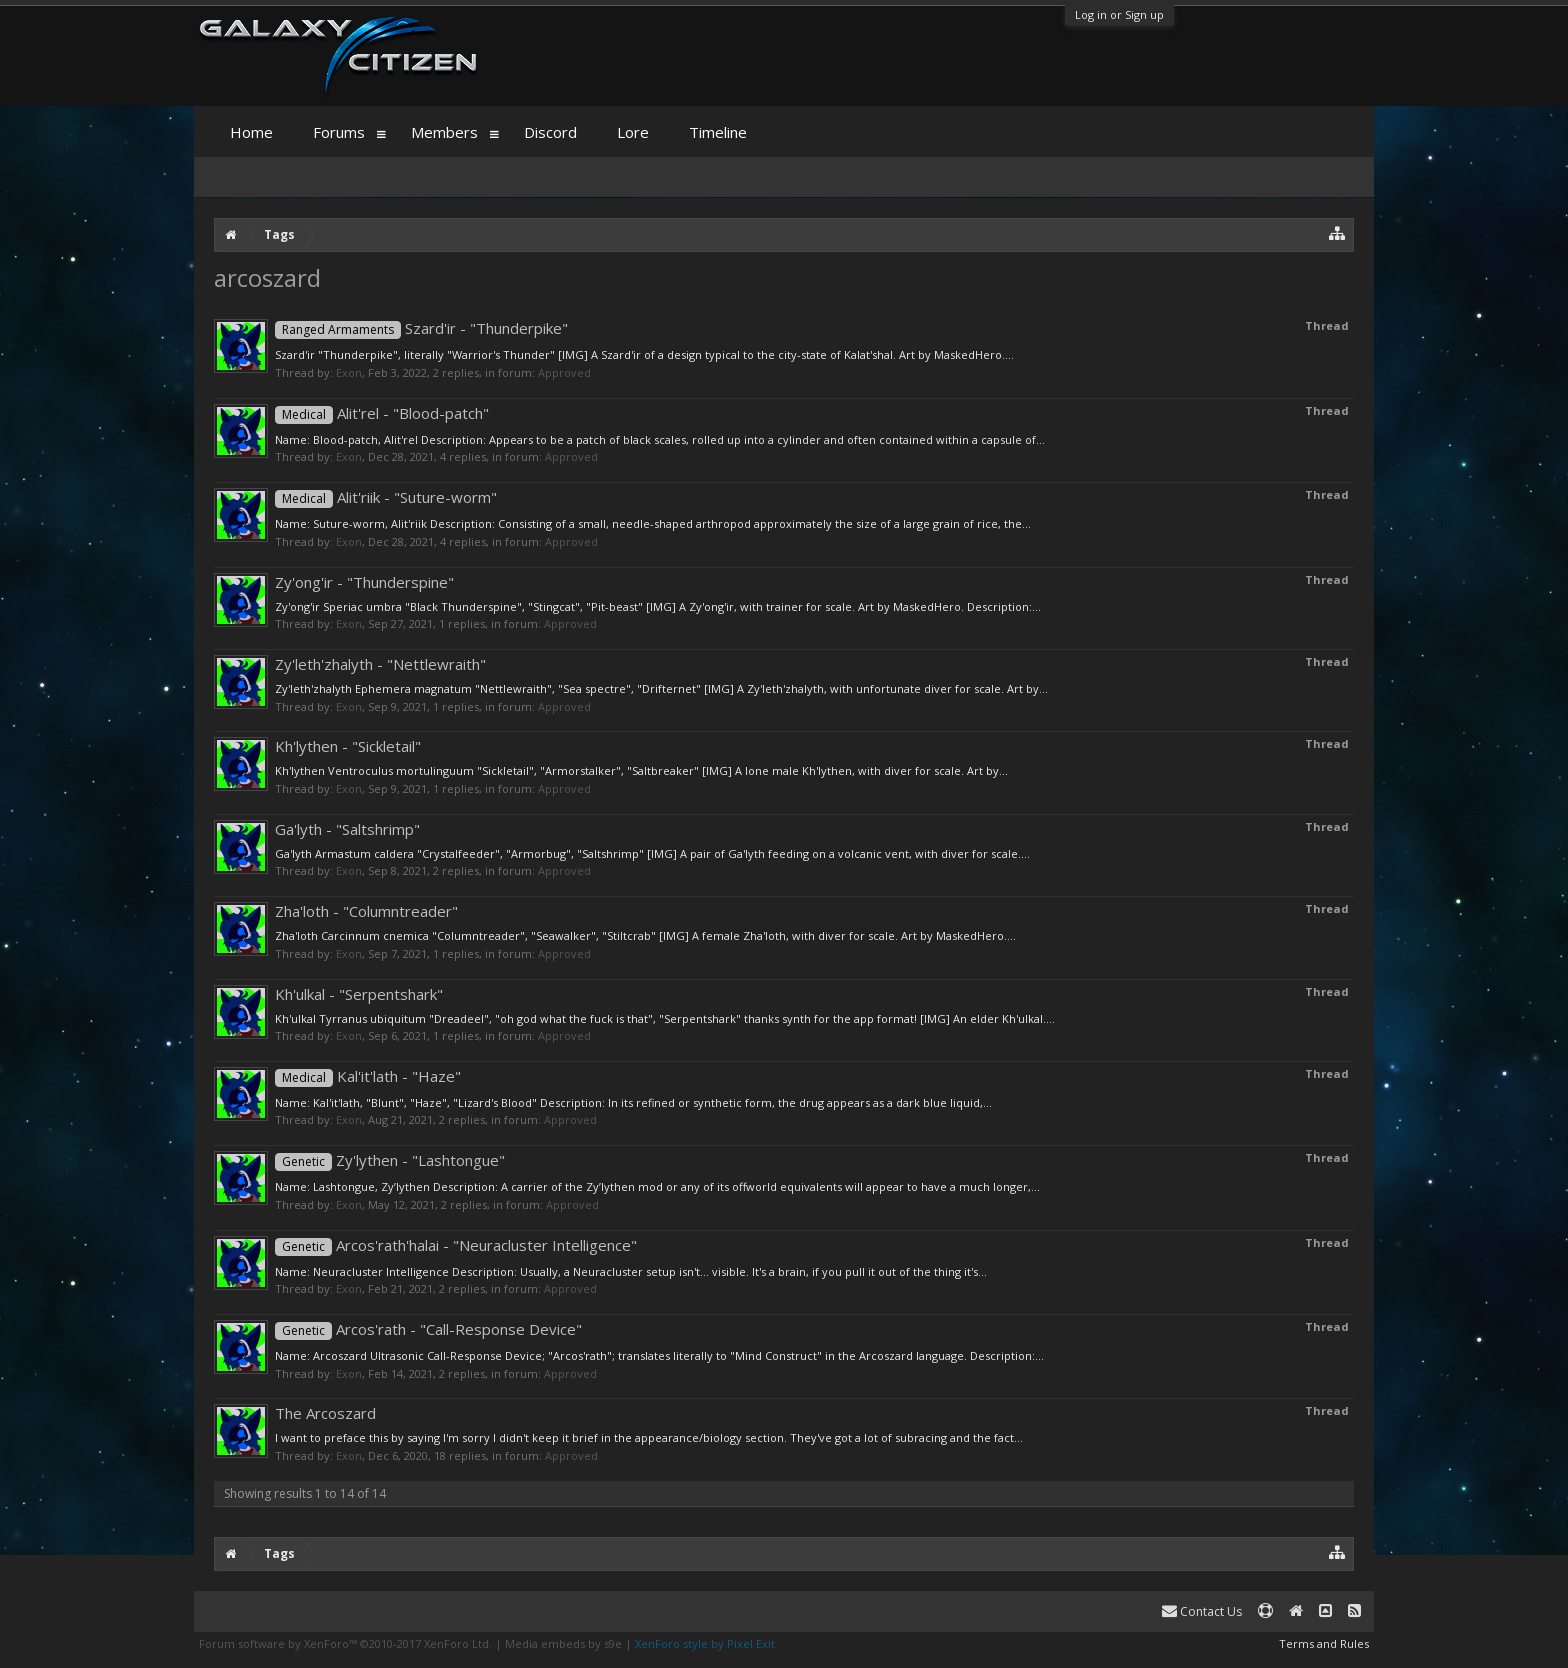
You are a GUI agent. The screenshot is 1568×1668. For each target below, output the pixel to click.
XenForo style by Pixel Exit (705, 1643)
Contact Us (1202, 1611)
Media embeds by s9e (563, 1643)
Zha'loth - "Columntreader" (366, 911)
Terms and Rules (1324, 1643)
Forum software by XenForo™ (345, 1643)
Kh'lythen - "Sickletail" (348, 746)
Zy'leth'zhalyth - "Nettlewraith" (380, 664)
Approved (564, 372)
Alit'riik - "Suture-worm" (386, 497)
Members (444, 132)
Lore (633, 132)
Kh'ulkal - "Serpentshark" (359, 994)
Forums (339, 132)
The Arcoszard (325, 1413)
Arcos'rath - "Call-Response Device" (428, 1329)
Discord (550, 132)
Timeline (718, 132)
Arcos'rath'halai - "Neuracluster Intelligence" (456, 1245)
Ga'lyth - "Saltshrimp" (347, 829)
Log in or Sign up (1119, 14)
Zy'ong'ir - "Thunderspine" (364, 582)
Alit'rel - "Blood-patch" (382, 413)
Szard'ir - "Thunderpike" (421, 328)
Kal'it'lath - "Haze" (368, 1076)
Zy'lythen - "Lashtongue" (390, 1160)
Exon (349, 372)
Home (251, 132)
